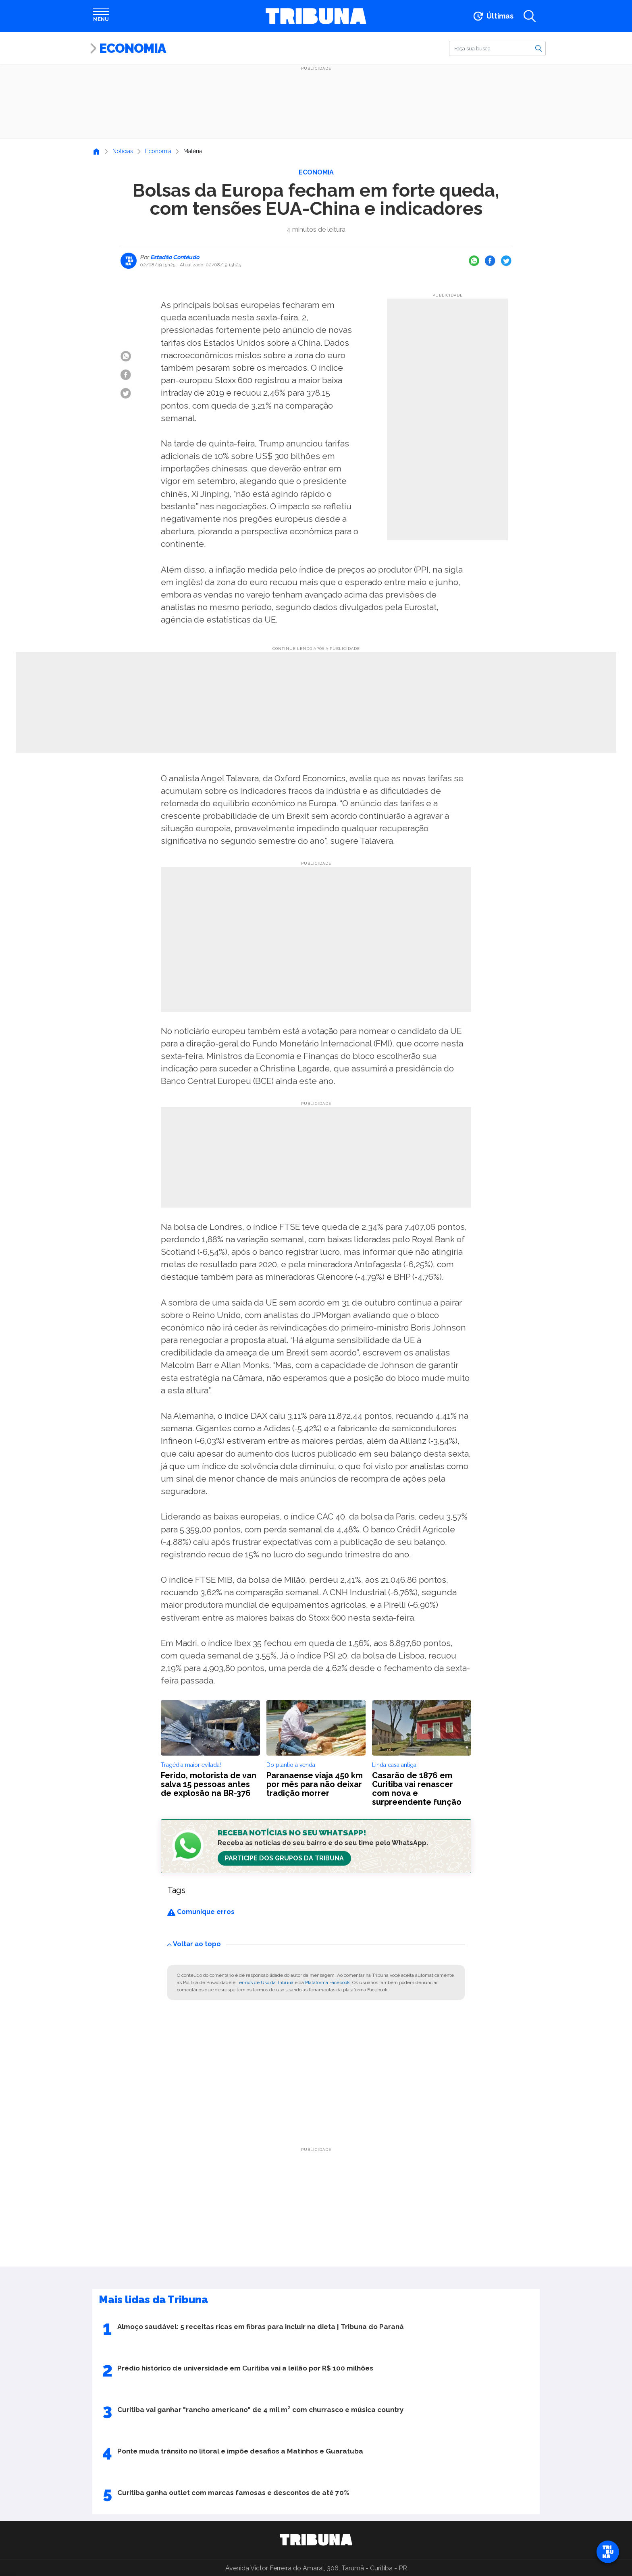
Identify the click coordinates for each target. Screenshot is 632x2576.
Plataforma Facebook (327, 1982)
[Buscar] (497, 48)
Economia (132, 48)
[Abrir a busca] (529, 16)
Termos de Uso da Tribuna (265, 1982)
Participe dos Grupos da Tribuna (284, 1858)
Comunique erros (201, 1912)
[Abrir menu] (101, 16)
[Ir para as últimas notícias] (493, 16)
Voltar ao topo (194, 1944)
